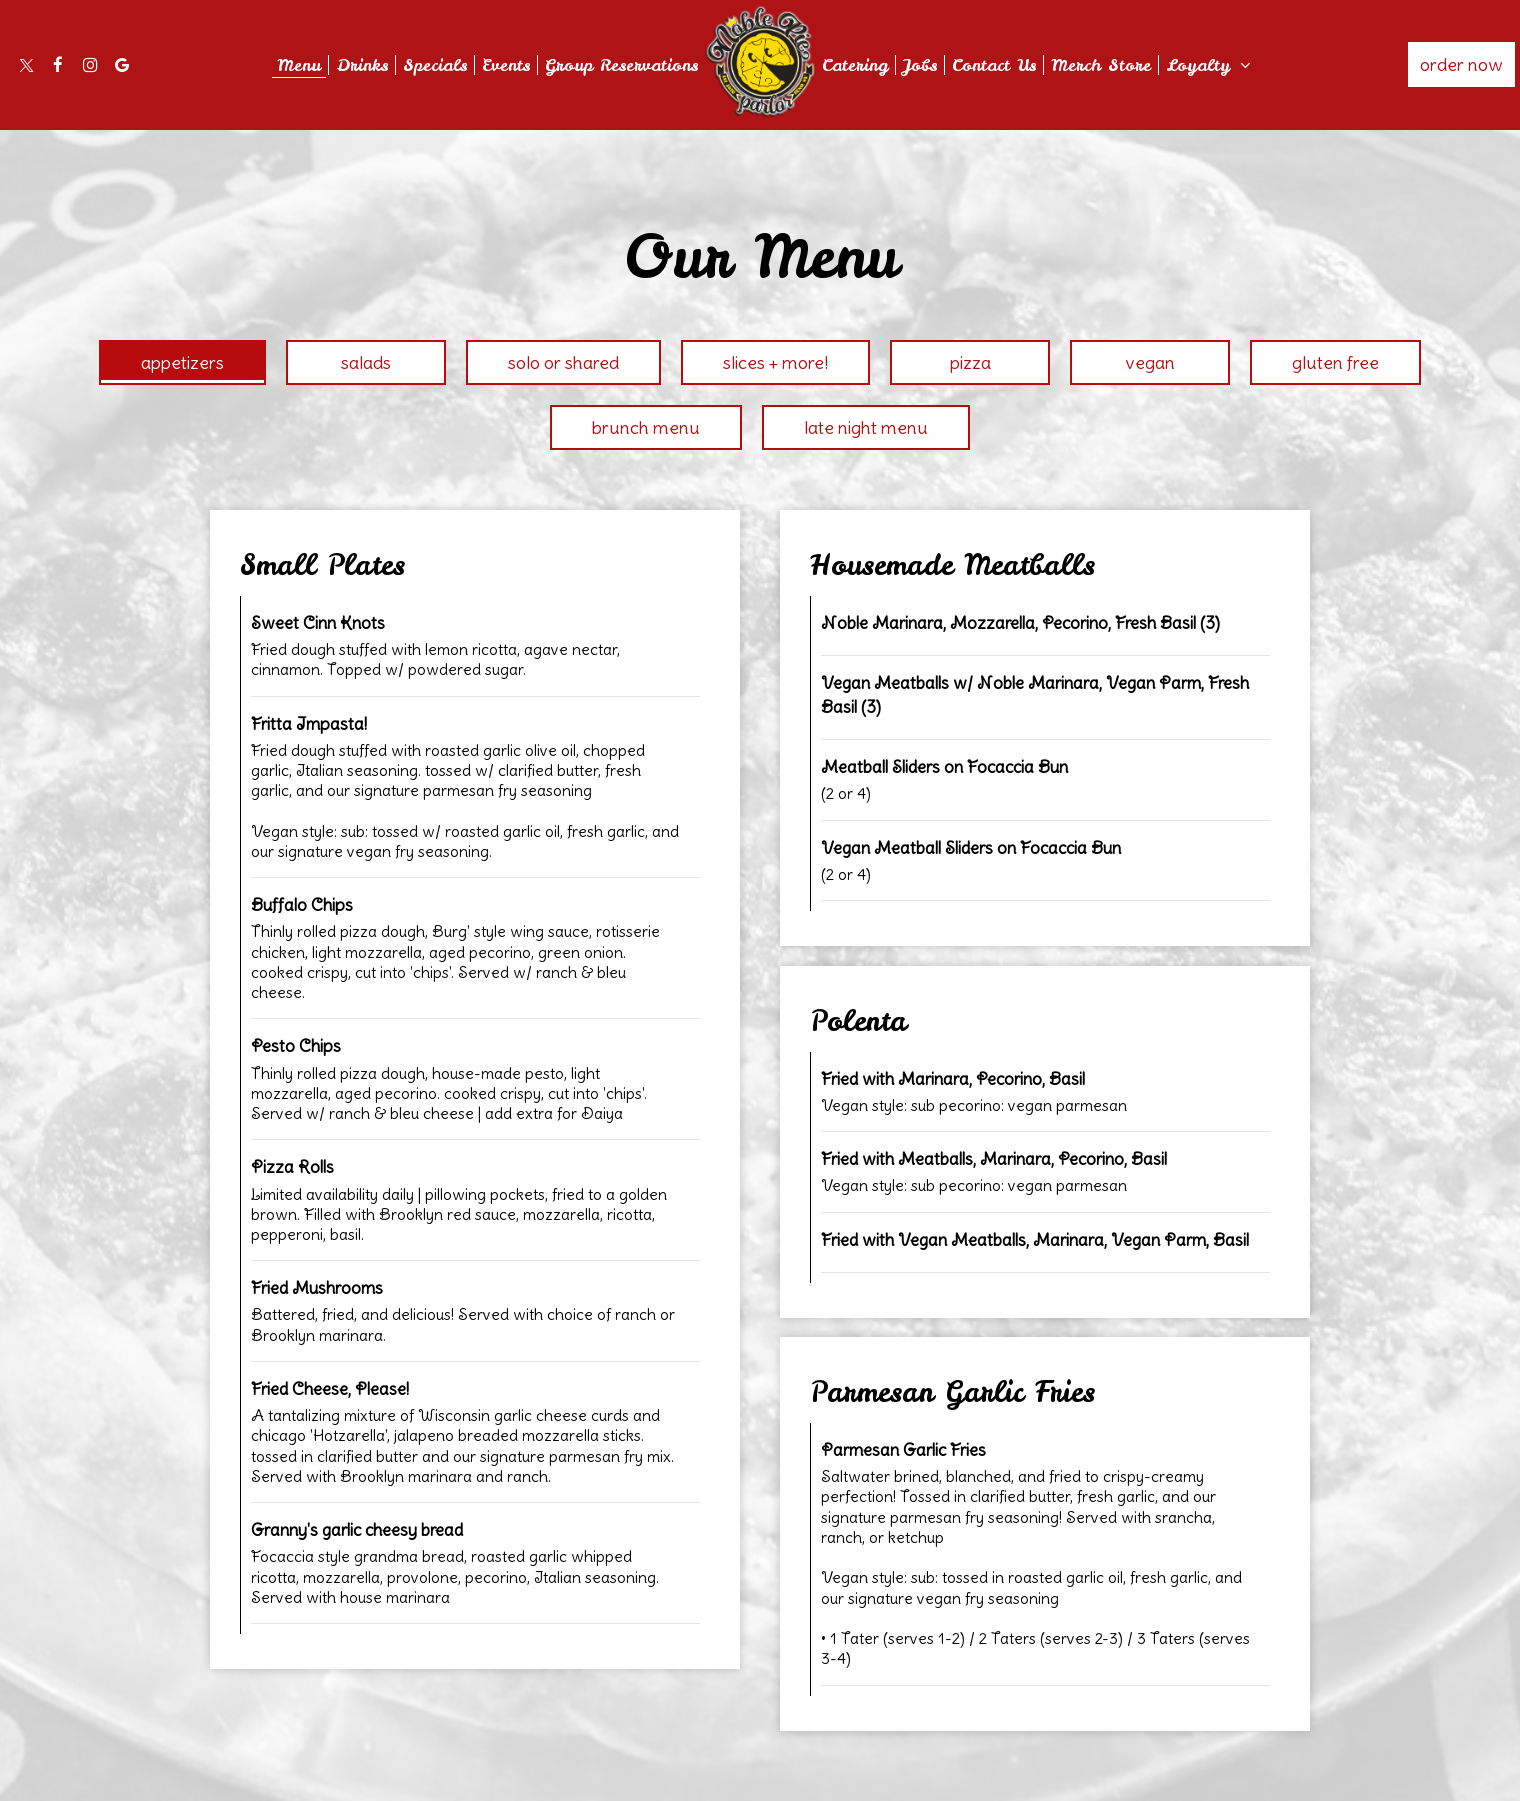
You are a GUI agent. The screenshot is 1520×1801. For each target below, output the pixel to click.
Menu (299, 65)
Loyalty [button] (1208, 65)
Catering (855, 65)
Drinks (362, 65)
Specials (435, 65)
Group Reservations (621, 65)
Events (506, 65)
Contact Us (994, 65)
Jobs (920, 65)
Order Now (1461, 64)
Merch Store (1101, 65)
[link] (760, 61)
